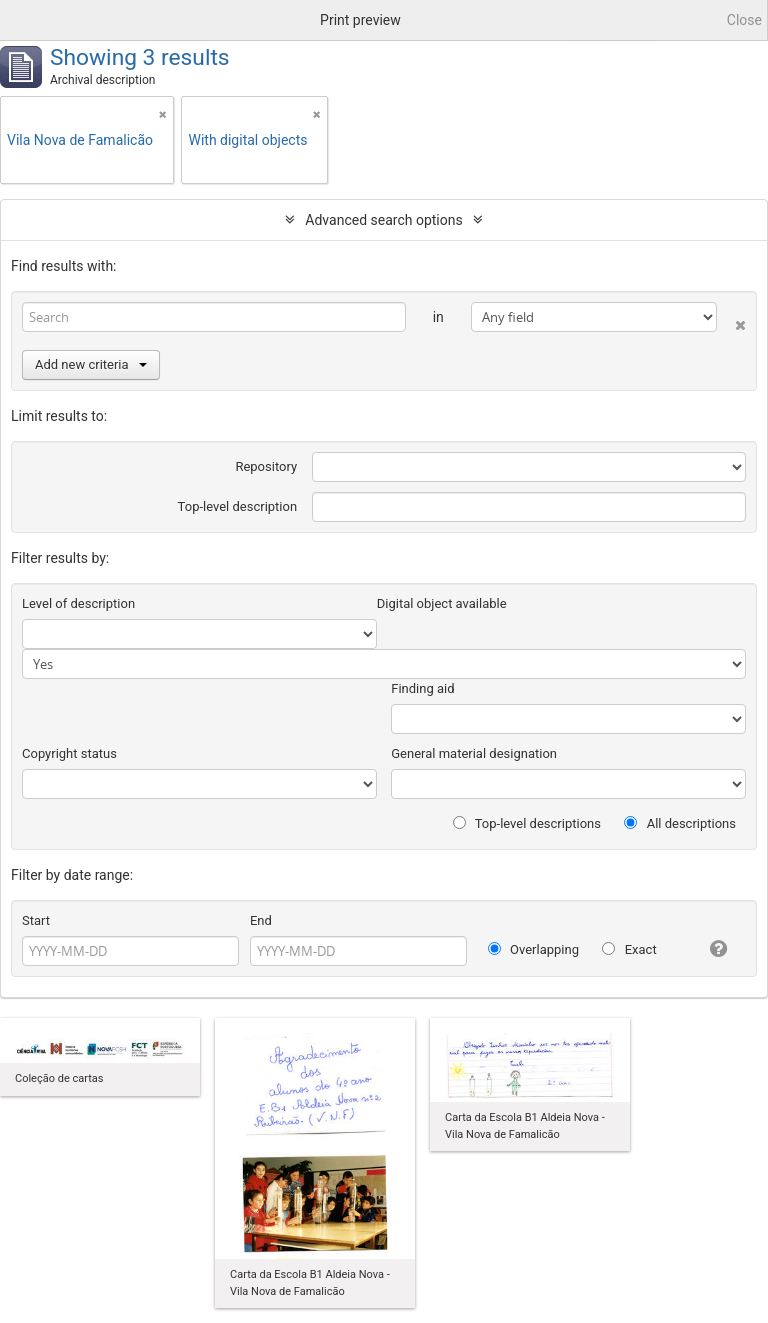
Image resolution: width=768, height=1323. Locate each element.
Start (36, 920)
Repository (266, 466)
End (261, 920)
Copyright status (69, 753)
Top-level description (238, 506)
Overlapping (533, 949)
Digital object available (442, 603)
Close (744, 20)
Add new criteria (91, 364)
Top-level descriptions (527, 823)
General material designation (474, 753)
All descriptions (680, 823)
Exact (629, 949)
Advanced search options (383, 220)
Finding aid (422, 688)
